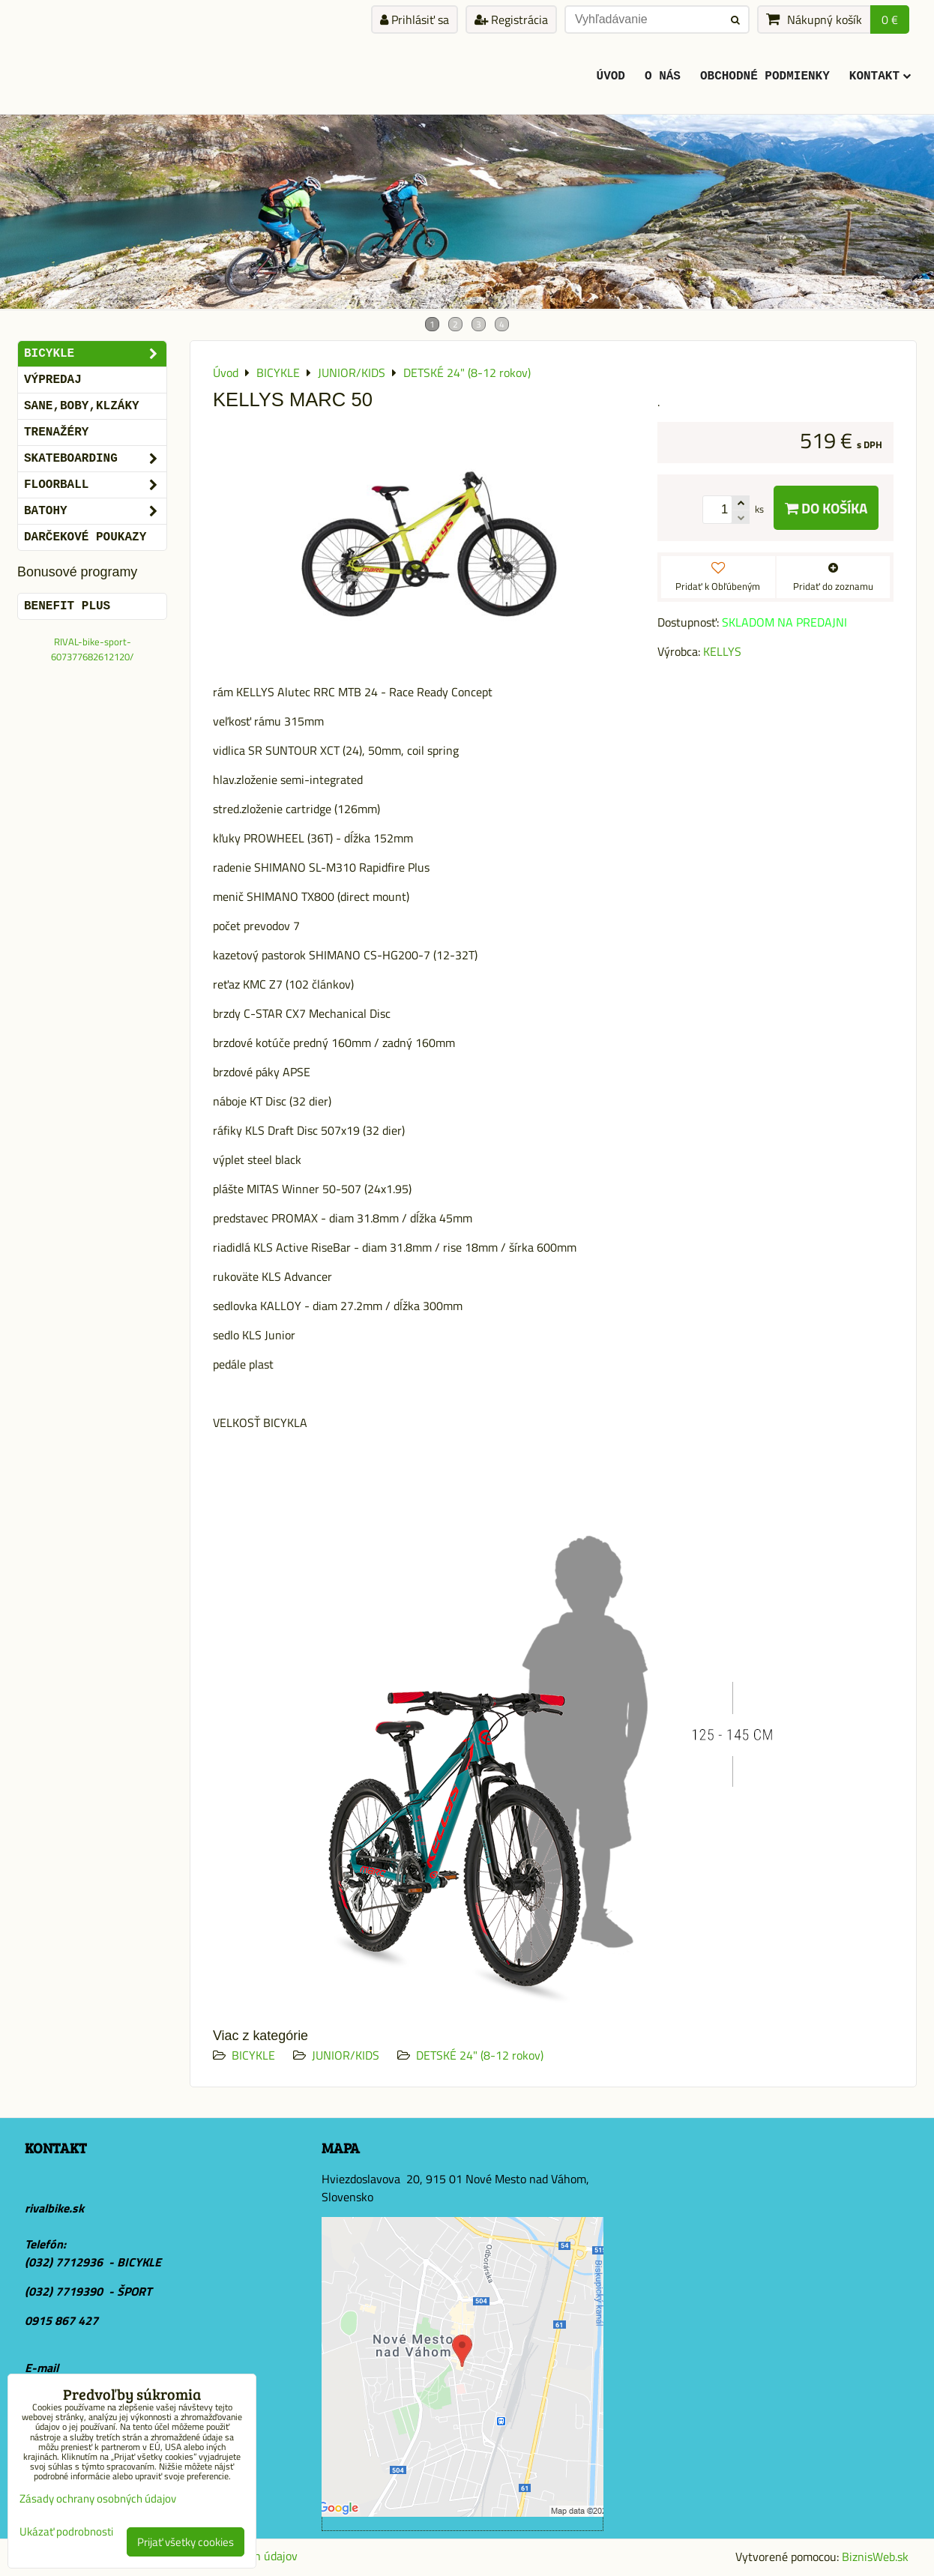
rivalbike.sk (54, 2208)
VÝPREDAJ (53, 380)
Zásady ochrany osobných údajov (97, 2498)
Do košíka (826, 508)
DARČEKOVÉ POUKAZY (85, 537)
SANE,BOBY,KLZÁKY (81, 406)
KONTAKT (880, 76)
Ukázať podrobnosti (66, 2532)
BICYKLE (253, 2055)
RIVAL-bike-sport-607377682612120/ (92, 648)
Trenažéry (56, 432)
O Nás (663, 76)
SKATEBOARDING (95, 458)
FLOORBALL (95, 485)
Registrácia (511, 19)
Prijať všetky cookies (185, 2542)
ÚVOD (611, 76)
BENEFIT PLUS (67, 606)
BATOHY (95, 511)
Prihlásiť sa (414, 19)
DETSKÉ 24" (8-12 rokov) (479, 2055)
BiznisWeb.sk (875, 2557)
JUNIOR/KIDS (345, 2055)
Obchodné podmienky (765, 76)
